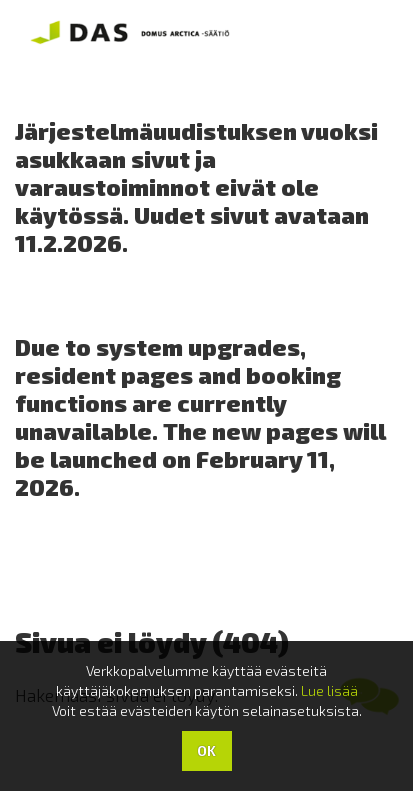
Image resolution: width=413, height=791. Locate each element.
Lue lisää (329, 690)
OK (206, 750)
